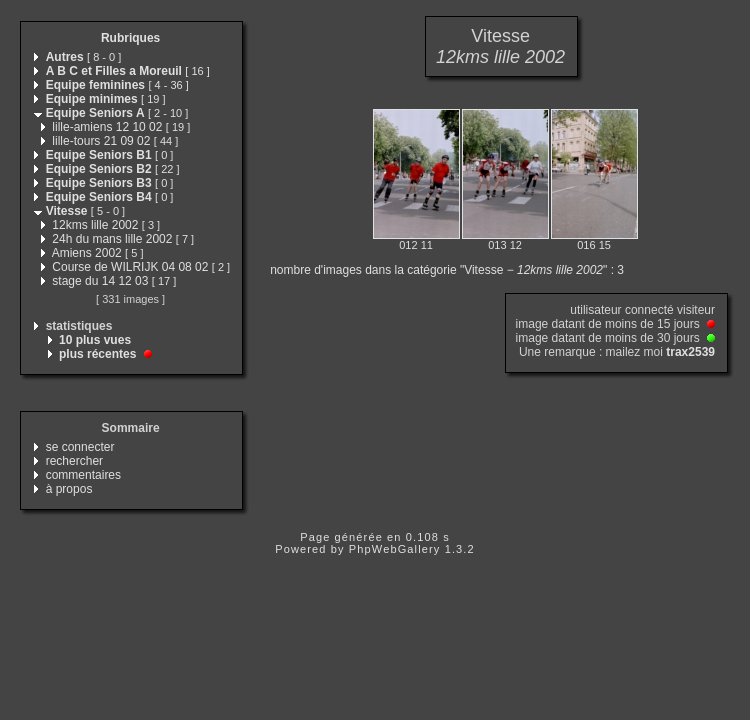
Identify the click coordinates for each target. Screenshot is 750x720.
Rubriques (130, 38)
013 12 (505, 245)
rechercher (74, 461)
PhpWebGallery (395, 549)
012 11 (416, 245)
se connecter (80, 447)
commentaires (83, 475)
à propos (69, 489)
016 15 (594, 245)
